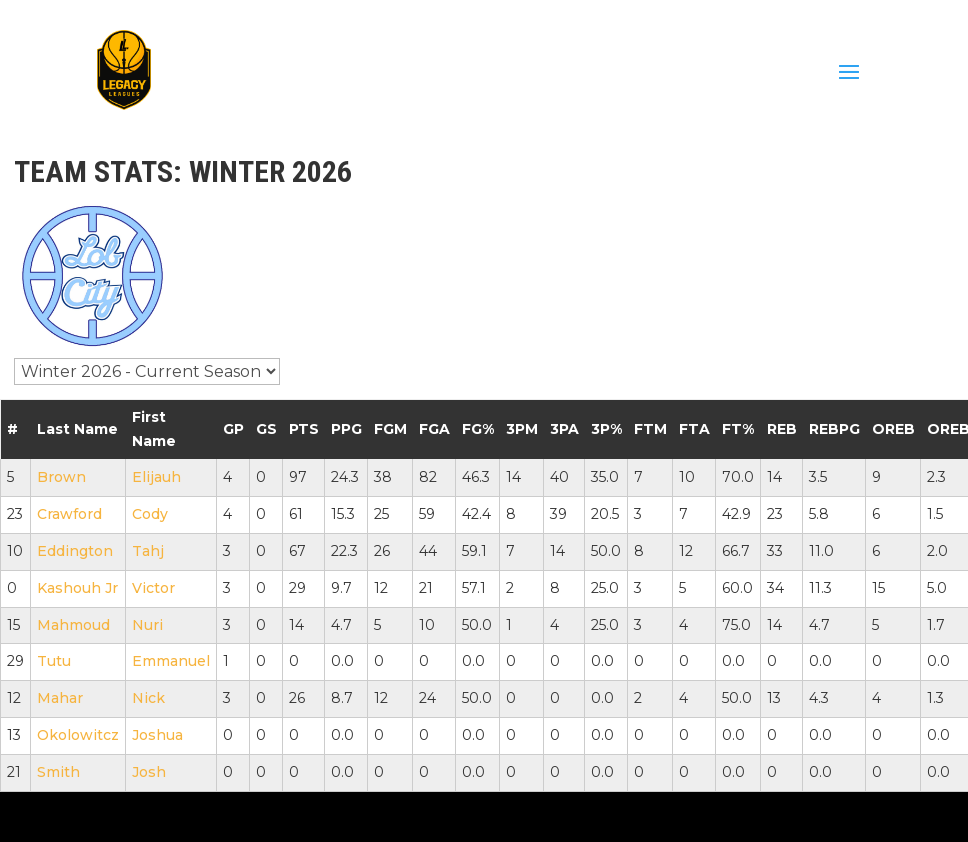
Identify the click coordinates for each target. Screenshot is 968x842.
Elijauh (156, 477)
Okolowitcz (78, 735)
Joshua (157, 735)
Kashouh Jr (77, 588)
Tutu (54, 661)
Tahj (148, 551)
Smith (58, 772)
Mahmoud (73, 625)
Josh (149, 772)
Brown (61, 477)
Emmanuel (171, 661)
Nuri (147, 625)
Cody (150, 514)
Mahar (60, 698)
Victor (153, 588)
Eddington (75, 551)
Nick (148, 698)
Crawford (69, 514)
